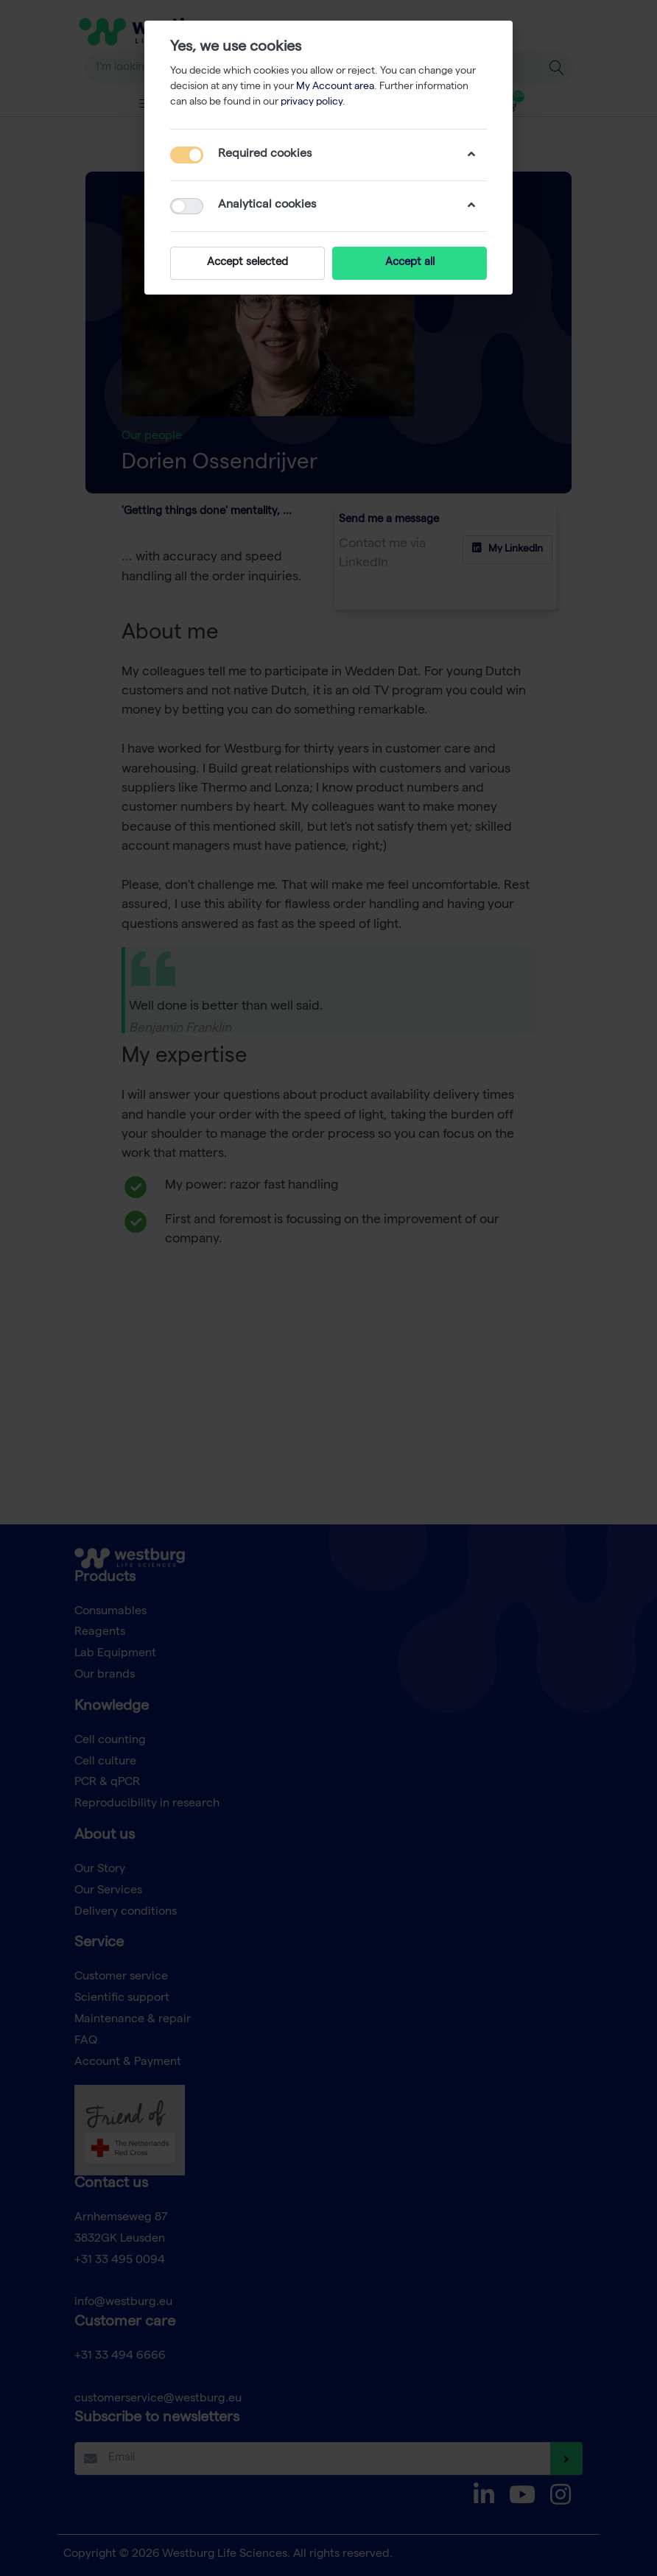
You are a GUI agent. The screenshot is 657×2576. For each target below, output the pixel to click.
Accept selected (247, 263)
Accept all (410, 263)
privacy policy (311, 102)
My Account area (335, 87)
